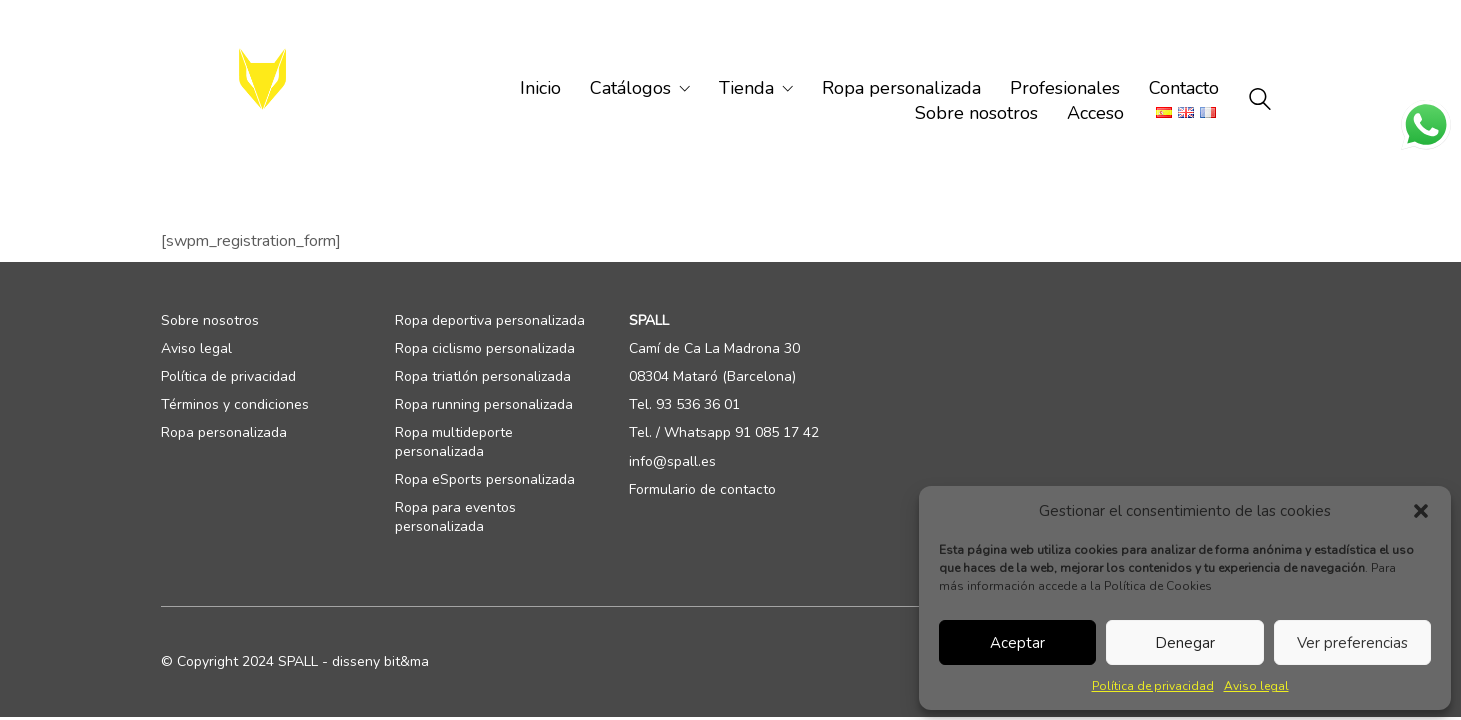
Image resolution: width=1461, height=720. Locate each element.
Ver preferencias (1352, 643)
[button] (1421, 511)
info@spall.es (672, 462)
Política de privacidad (1153, 686)
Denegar (1185, 643)
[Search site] (1260, 102)
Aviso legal (1256, 686)
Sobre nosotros (210, 321)
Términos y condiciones (235, 405)
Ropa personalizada (224, 433)
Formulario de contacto (702, 490)
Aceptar (1017, 643)
